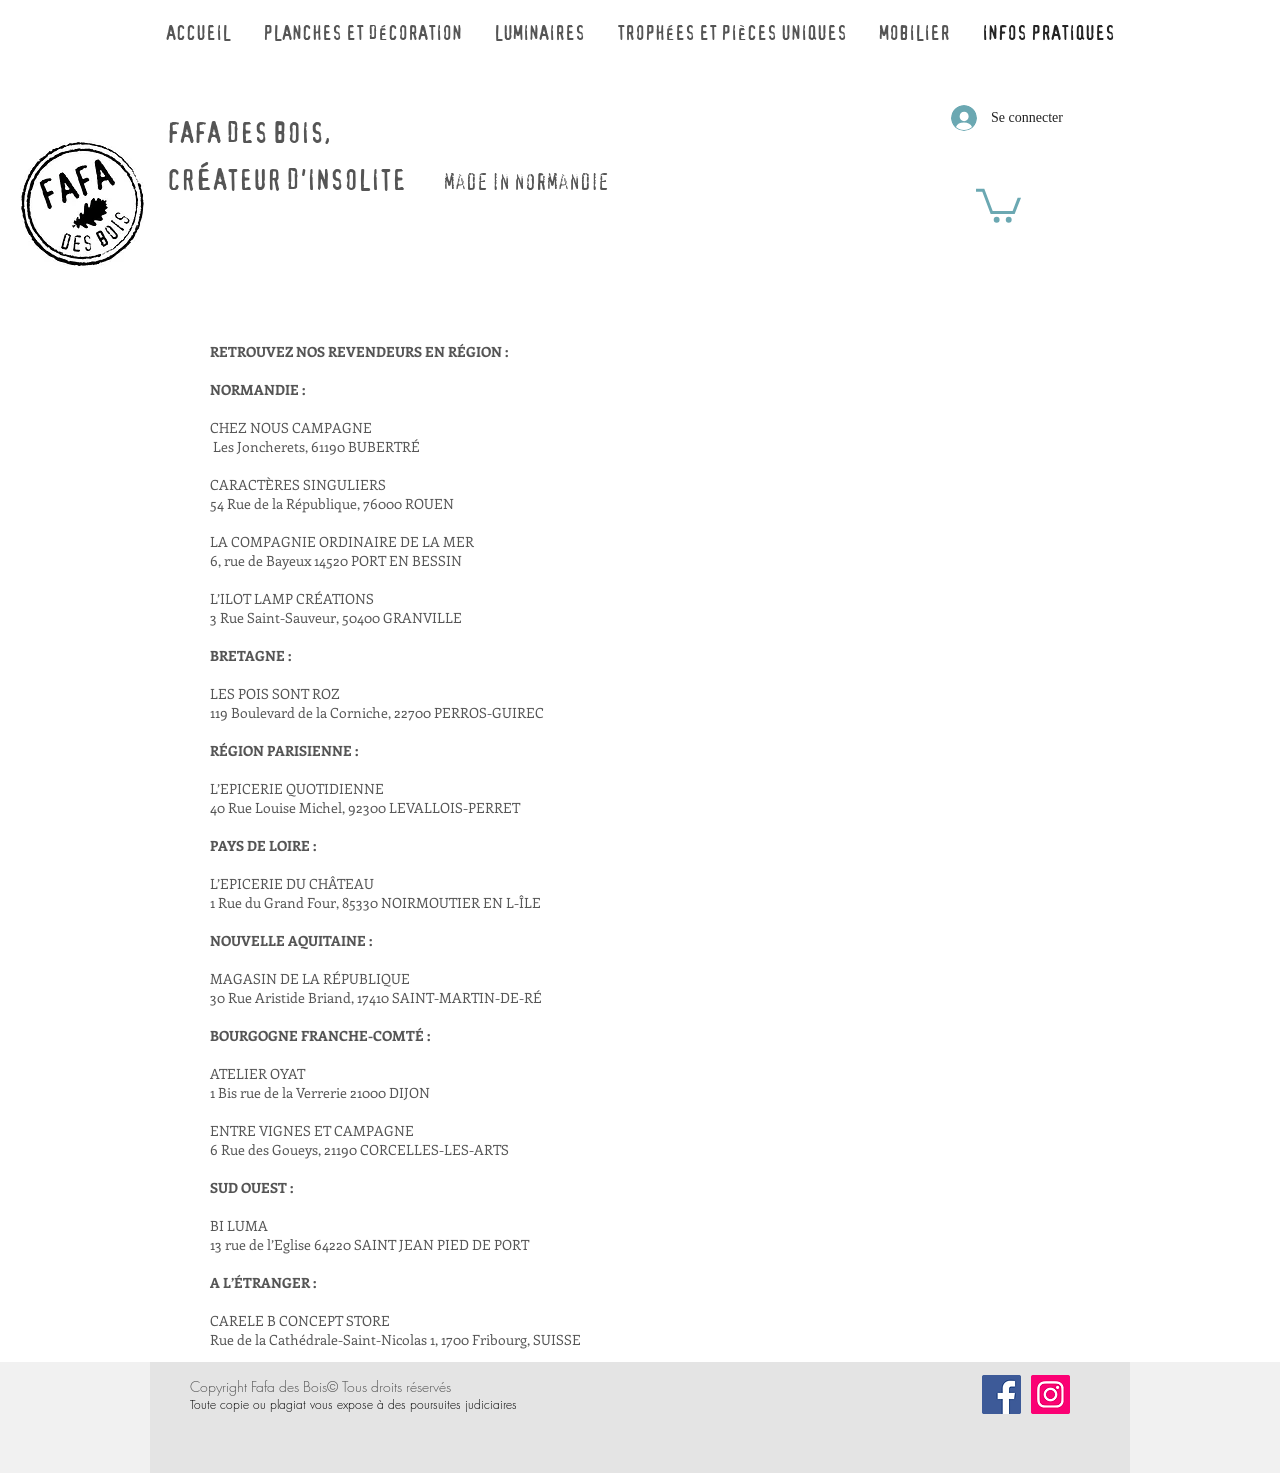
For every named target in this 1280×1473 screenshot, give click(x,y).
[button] (998, 204)
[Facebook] (1001, 1394)
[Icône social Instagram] (1050, 1394)
